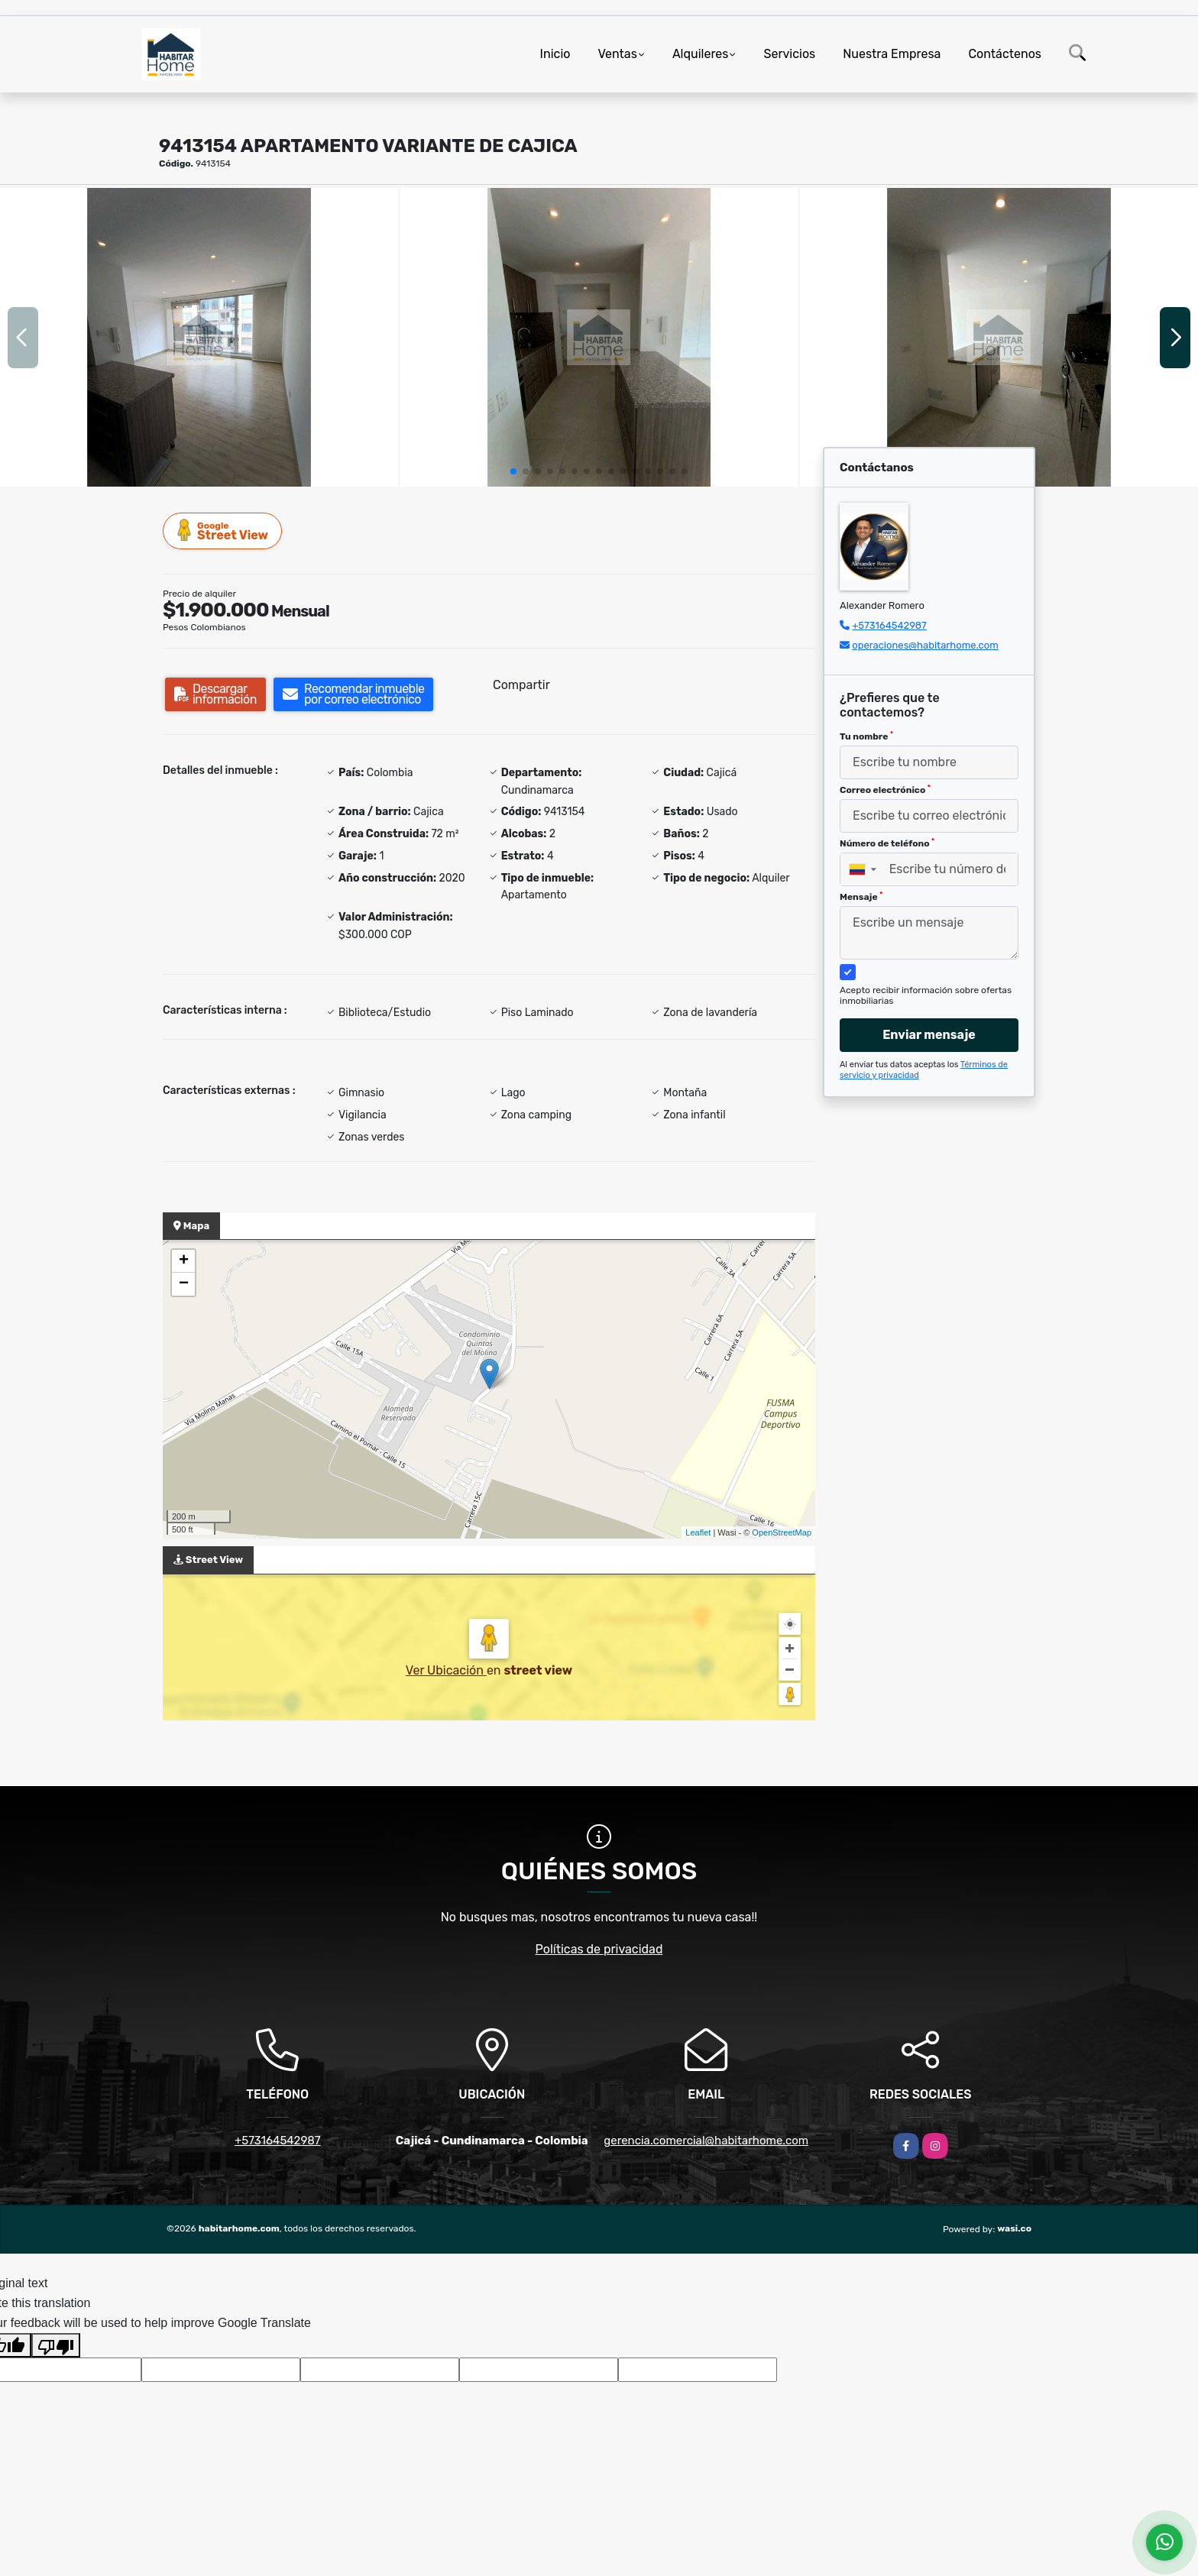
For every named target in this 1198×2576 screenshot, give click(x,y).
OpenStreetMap (781, 1532)
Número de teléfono (887, 843)
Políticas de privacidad (599, 1949)
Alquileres (700, 54)
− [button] (184, 1284)
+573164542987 (889, 625)
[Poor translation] (55, 2345)
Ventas (616, 54)
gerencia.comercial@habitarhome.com (706, 2140)
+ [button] (184, 1261)
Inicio (555, 54)
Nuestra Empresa (892, 54)
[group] (199, 337)
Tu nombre (866, 736)
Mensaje (861, 897)
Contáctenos (1004, 54)
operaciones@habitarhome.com (925, 645)
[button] (513, 471)
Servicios (789, 54)
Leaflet (698, 1532)
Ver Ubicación (446, 1670)
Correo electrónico (885, 790)
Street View (223, 530)
